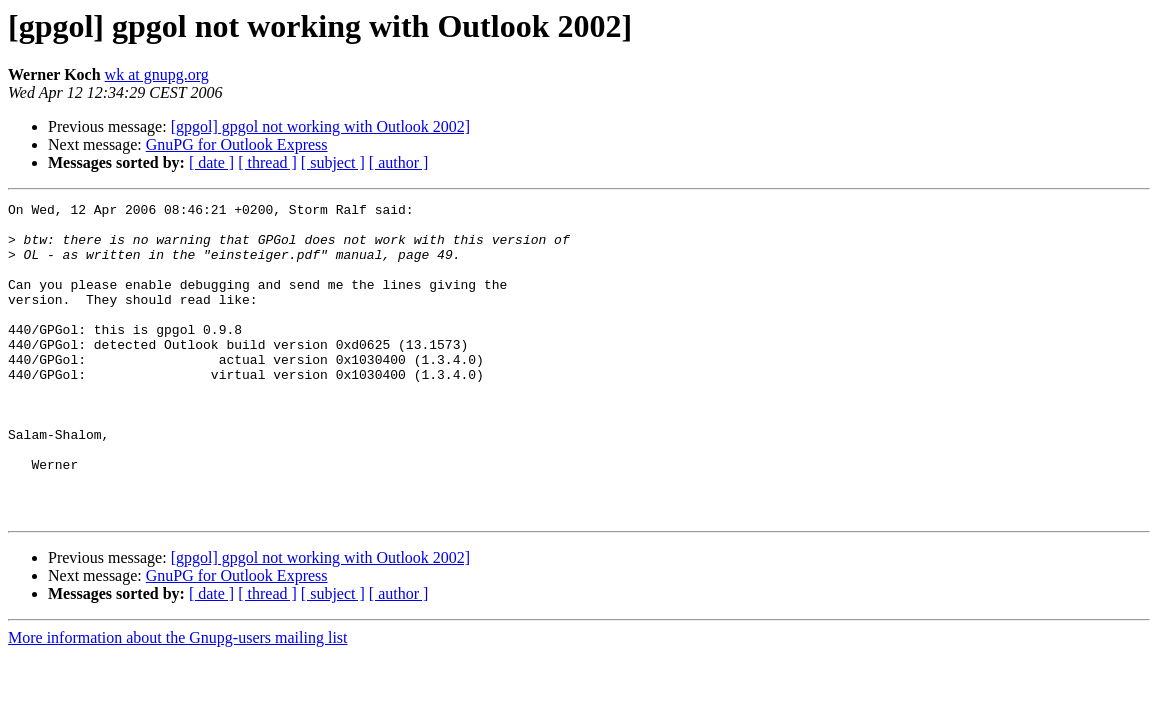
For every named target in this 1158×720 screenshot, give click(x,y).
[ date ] (211, 162)
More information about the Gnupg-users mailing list (178, 700)
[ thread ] (267, 162)
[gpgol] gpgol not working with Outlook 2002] (321, 126)
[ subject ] (333, 162)
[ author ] (399, 162)
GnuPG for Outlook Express (237, 144)
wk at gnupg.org (157, 74)
